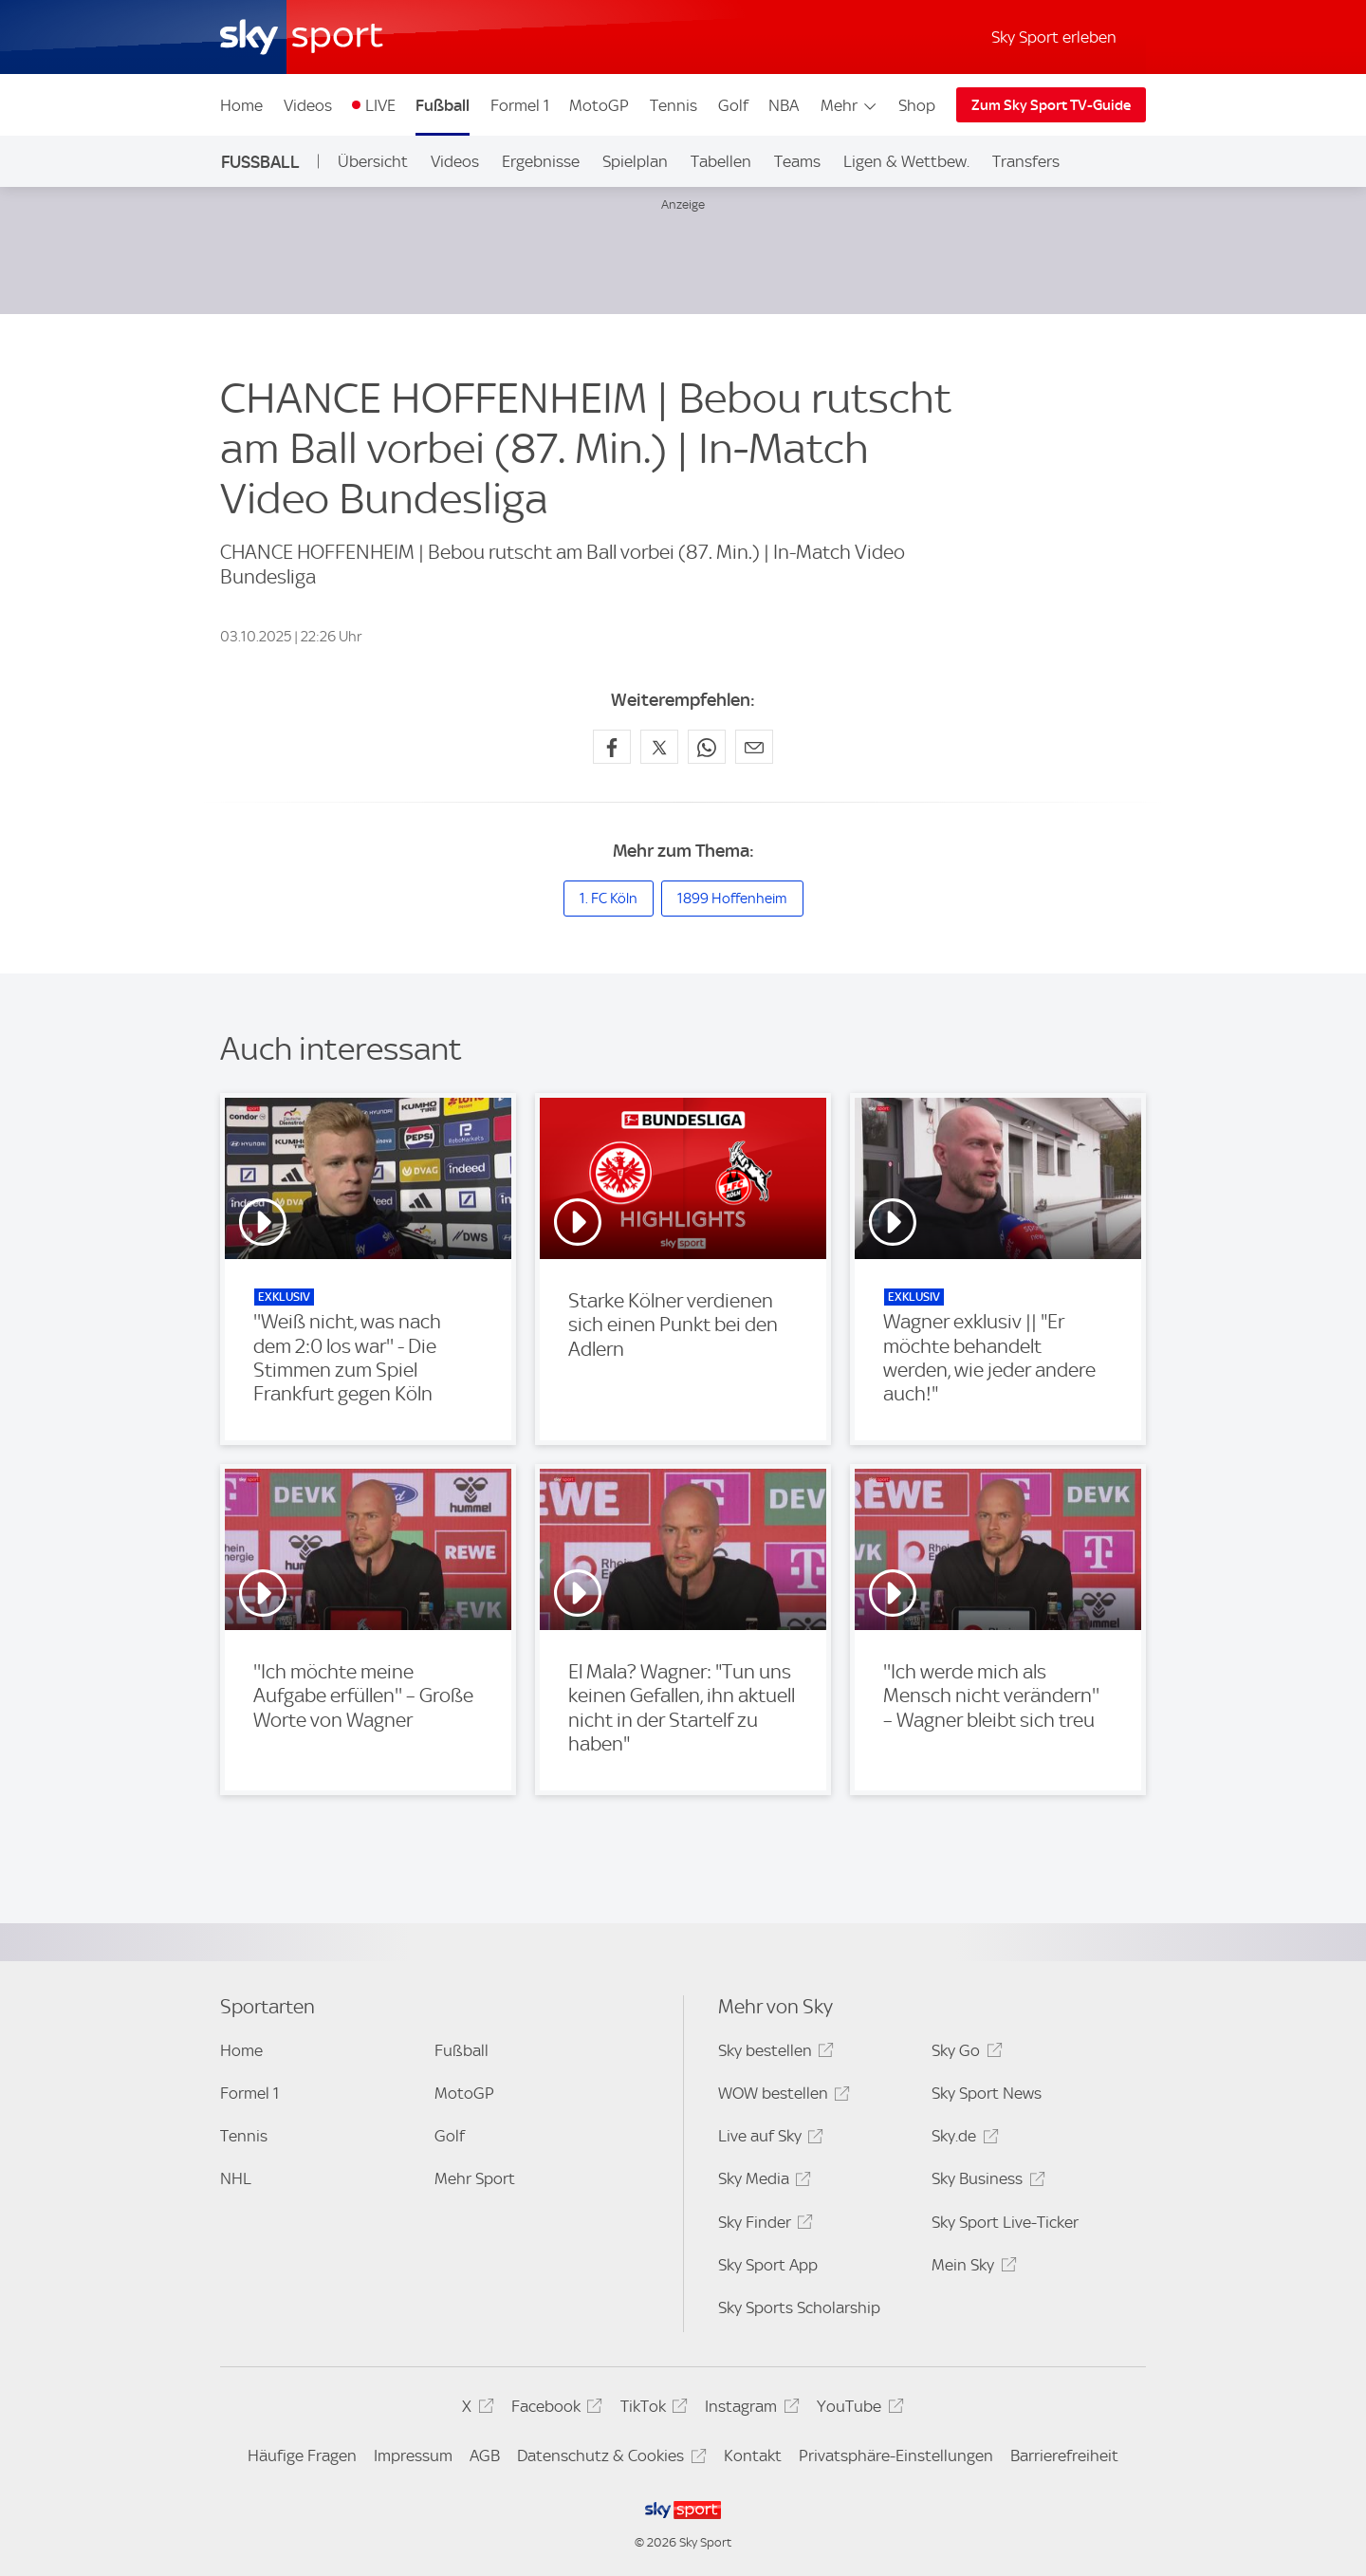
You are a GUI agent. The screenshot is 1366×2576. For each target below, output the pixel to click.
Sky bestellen (773, 2053)
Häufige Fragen (302, 2455)
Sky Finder (762, 2225)
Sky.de (962, 2139)
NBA (783, 105)
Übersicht (373, 161)
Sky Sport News (987, 2093)
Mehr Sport (474, 2178)
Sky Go (964, 2053)
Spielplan (635, 161)
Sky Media (761, 2182)
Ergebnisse (541, 161)
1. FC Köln (608, 898)
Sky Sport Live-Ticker (1005, 2222)
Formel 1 (519, 105)
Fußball (442, 105)
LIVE (380, 105)
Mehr (849, 105)
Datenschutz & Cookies (608, 2459)
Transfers (1026, 161)
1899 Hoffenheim (732, 898)
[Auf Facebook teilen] (612, 747)
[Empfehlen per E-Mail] (754, 747)
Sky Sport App (768, 2264)
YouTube (857, 2409)
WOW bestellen (781, 2096)
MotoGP (599, 105)
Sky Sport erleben (1054, 37)
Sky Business (985, 2182)
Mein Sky (971, 2268)
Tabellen (721, 161)
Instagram (749, 2409)
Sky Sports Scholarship (799, 2307)
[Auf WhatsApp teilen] (707, 747)
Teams (797, 161)
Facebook (554, 2409)
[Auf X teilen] (659, 747)
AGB (485, 2455)
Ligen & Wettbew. (906, 161)
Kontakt (753, 2455)
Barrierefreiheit (1064, 2455)
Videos (308, 105)
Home (241, 105)
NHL (235, 2178)
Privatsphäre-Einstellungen (896, 2455)
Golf (733, 105)
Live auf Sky (768, 2139)
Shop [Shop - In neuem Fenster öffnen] (916, 105)
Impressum (413, 2455)
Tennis (673, 105)
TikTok (651, 2409)
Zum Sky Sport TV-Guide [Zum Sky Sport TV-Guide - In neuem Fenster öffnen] (1051, 105)
